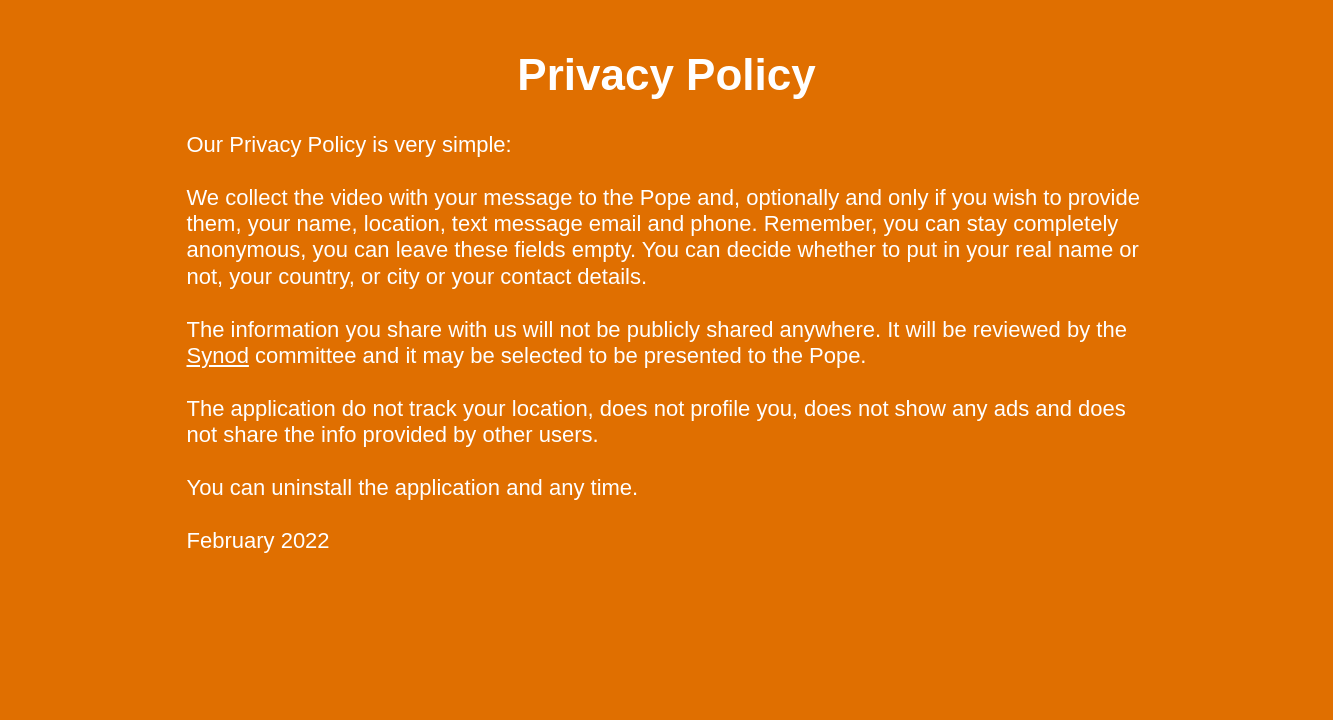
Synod (218, 355)
